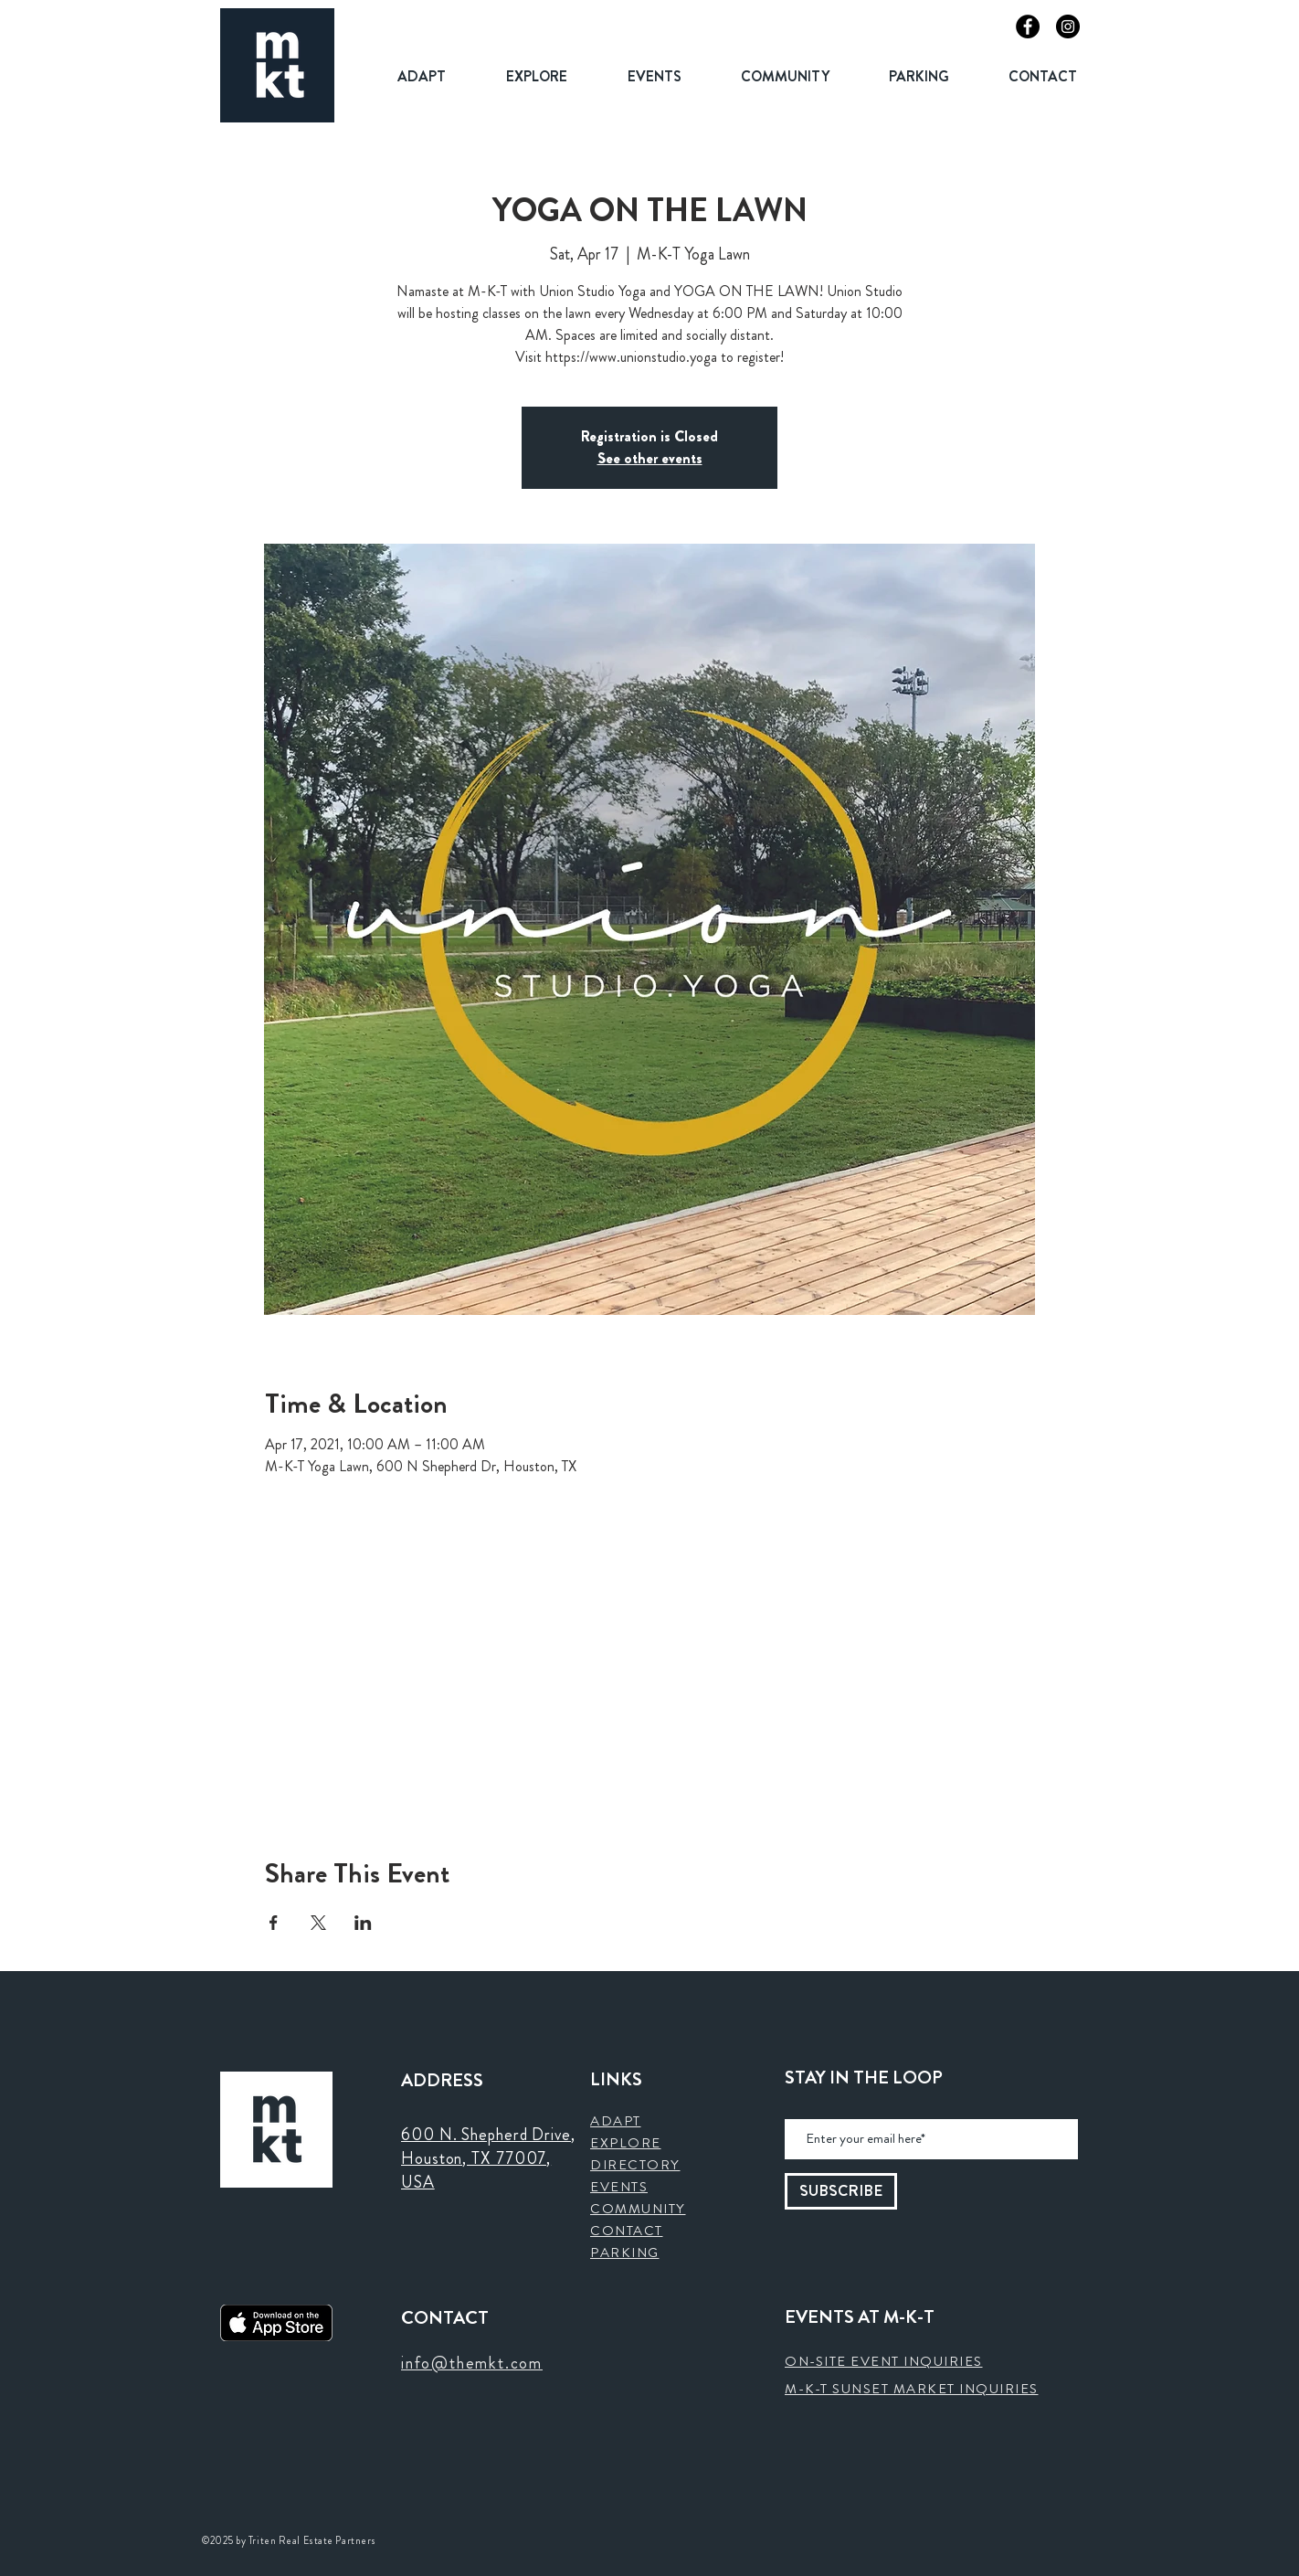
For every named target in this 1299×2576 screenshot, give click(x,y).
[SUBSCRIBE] (841, 2191)
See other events (649, 458)
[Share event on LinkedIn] (363, 1922)
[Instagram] (1068, 26)
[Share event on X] (318, 1922)
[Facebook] (1028, 26)
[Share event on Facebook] (273, 1922)
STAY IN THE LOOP (864, 2078)
